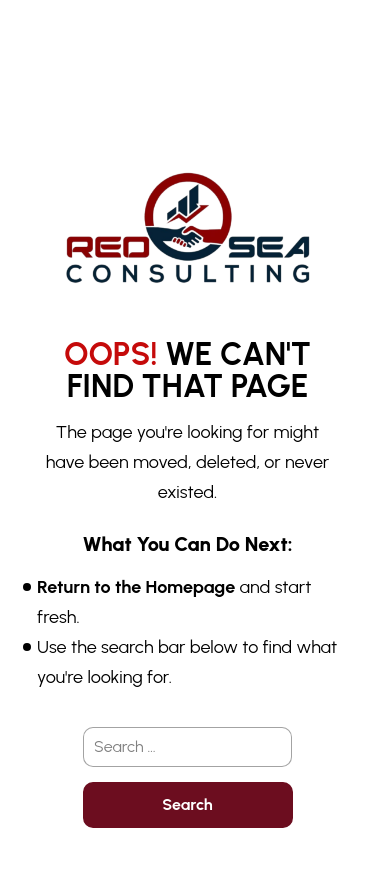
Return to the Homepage (136, 587)
